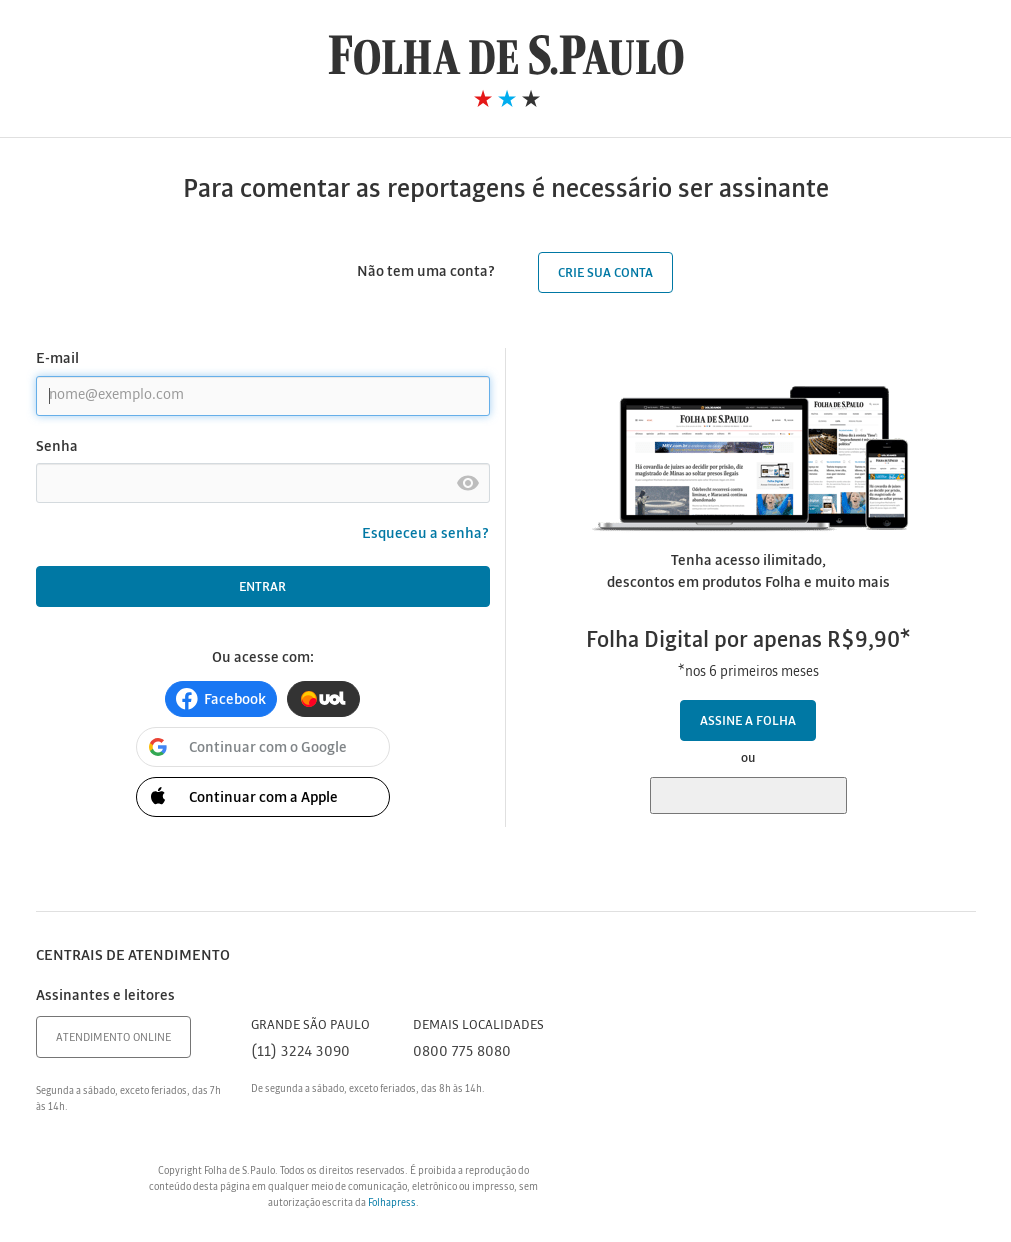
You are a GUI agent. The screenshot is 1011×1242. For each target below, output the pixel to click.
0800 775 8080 (462, 1052)
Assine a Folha (748, 721)
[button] (221, 699)
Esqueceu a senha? (426, 534)
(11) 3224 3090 (300, 1052)
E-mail (57, 359)
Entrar (262, 587)
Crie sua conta (605, 273)
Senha (57, 447)
